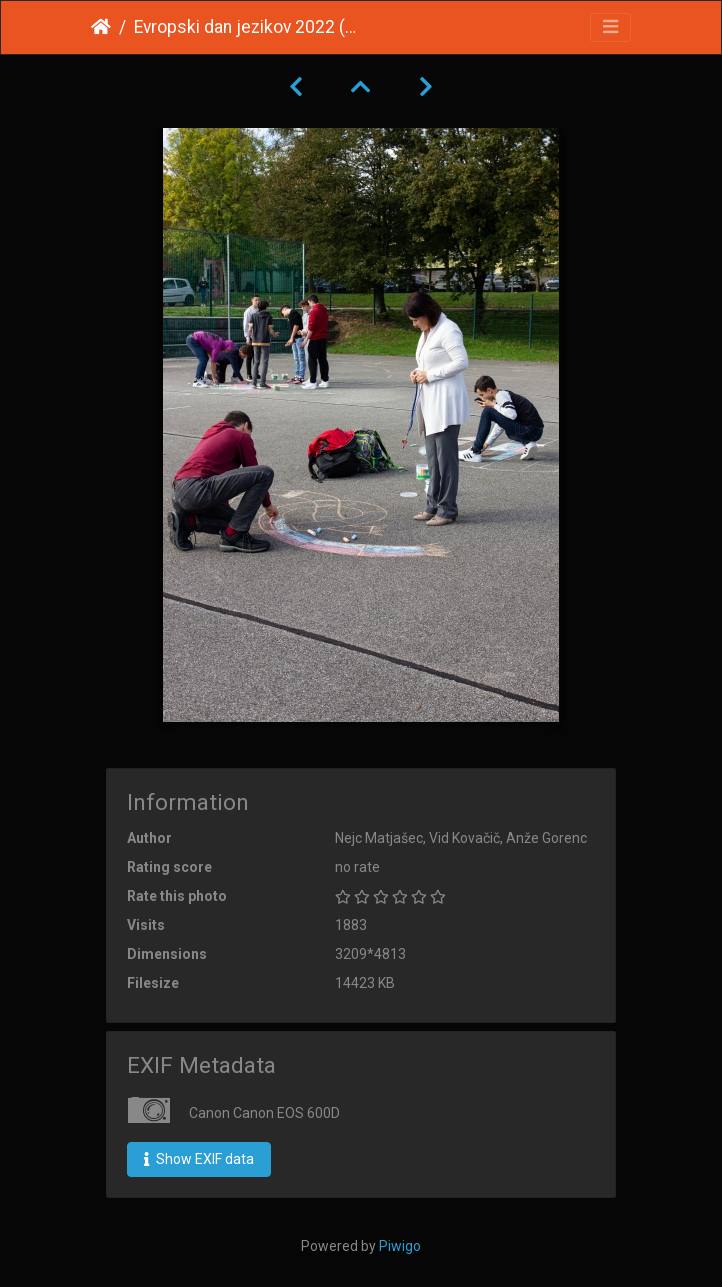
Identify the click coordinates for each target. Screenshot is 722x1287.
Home (101, 27)
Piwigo (400, 1246)
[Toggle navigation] (610, 27)
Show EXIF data (199, 1159)
